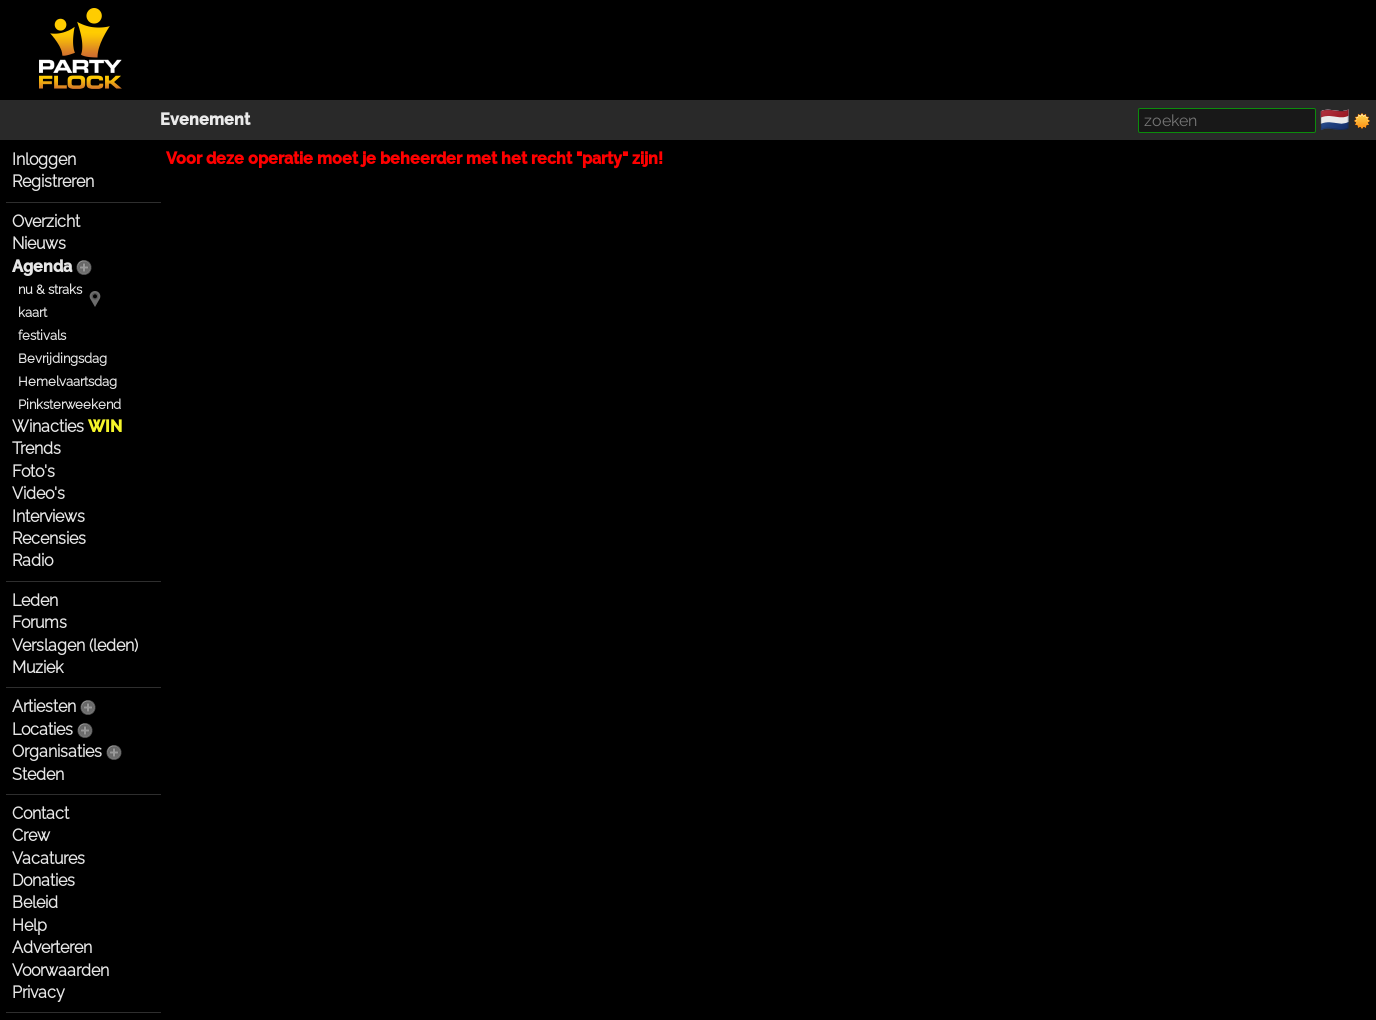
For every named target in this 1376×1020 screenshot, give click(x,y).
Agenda (42, 266)
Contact (40, 813)
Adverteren (52, 947)
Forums (39, 622)
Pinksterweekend (69, 404)
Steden (38, 774)
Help (29, 925)
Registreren (53, 181)
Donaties (43, 880)
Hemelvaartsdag (67, 381)
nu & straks (50, 289)
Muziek (37, 667)
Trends (36, 448)
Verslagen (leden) (75, 645)
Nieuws (39, 243)
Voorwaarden (60, 970)
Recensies (49, 538)
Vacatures (48, 858)
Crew (31, 835)
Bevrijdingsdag (62, 358)
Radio (32, 560)
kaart (32, 312)
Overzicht (46, 221)
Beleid (35, 902)
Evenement (205, 119)
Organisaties (57, 751)
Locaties (42, 729)
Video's (38, 493)
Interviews (48, 516)
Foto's (33, 471)
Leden (35, 600)
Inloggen (44, 159)
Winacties (67, 426)
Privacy (38, 992)
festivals (42, 335)
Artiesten (44, 706)
